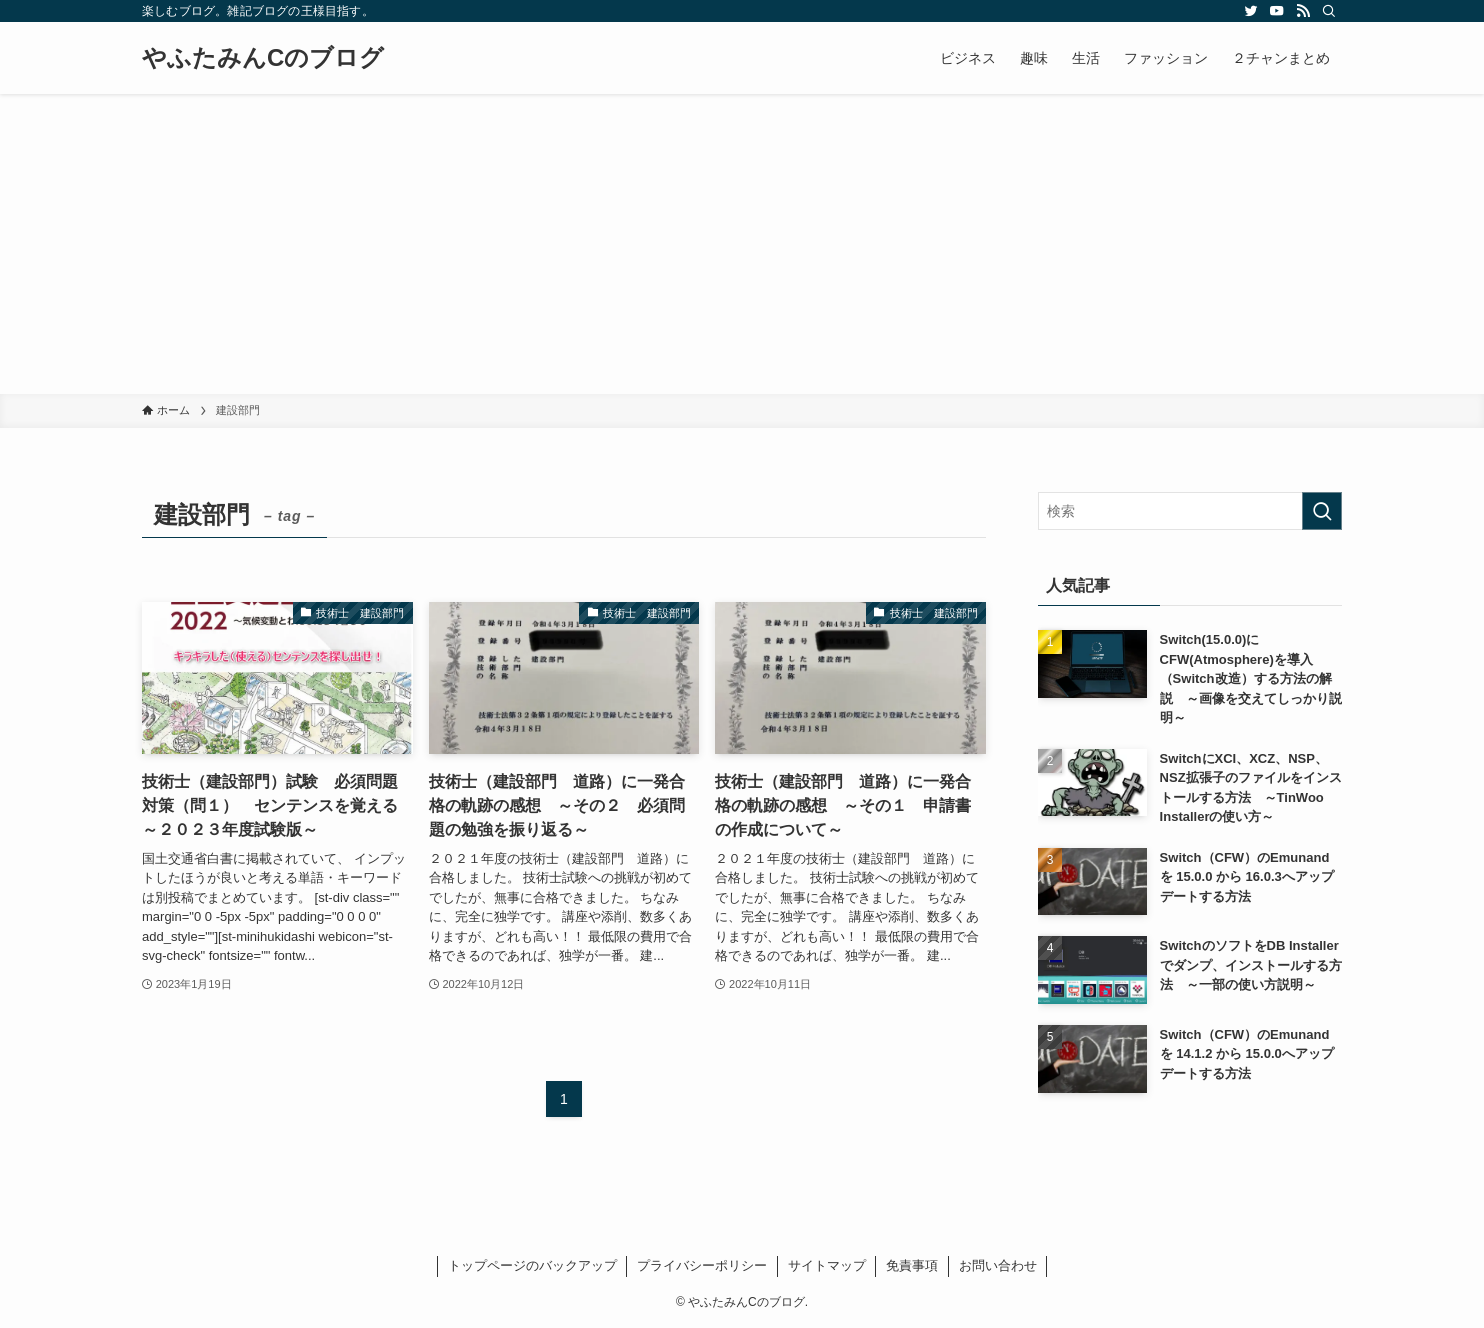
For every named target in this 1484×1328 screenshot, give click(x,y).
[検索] (1329, 11)
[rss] (1303, 11)
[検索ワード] (1190, 511)
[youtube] (1277, 11)
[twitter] (1251, 11)
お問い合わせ (998, 1265)
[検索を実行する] (1322, 511)
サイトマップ (827, 1265)
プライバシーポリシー (702, 1265)
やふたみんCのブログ (263, 58)
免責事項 (912, 1265)
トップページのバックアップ (532, 1265)
